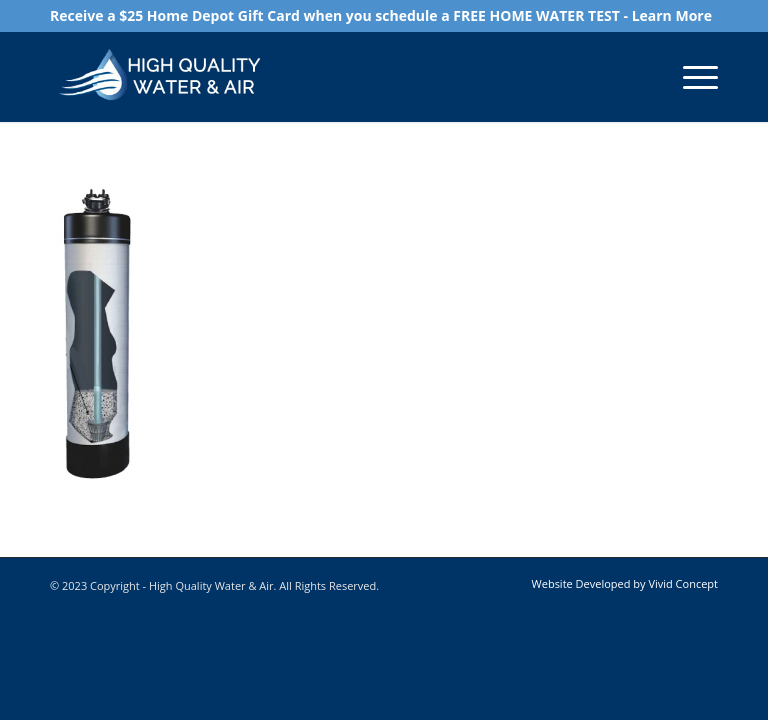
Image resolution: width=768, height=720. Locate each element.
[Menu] (690, 77)
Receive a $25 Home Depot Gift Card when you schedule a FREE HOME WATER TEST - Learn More (381, 15)
